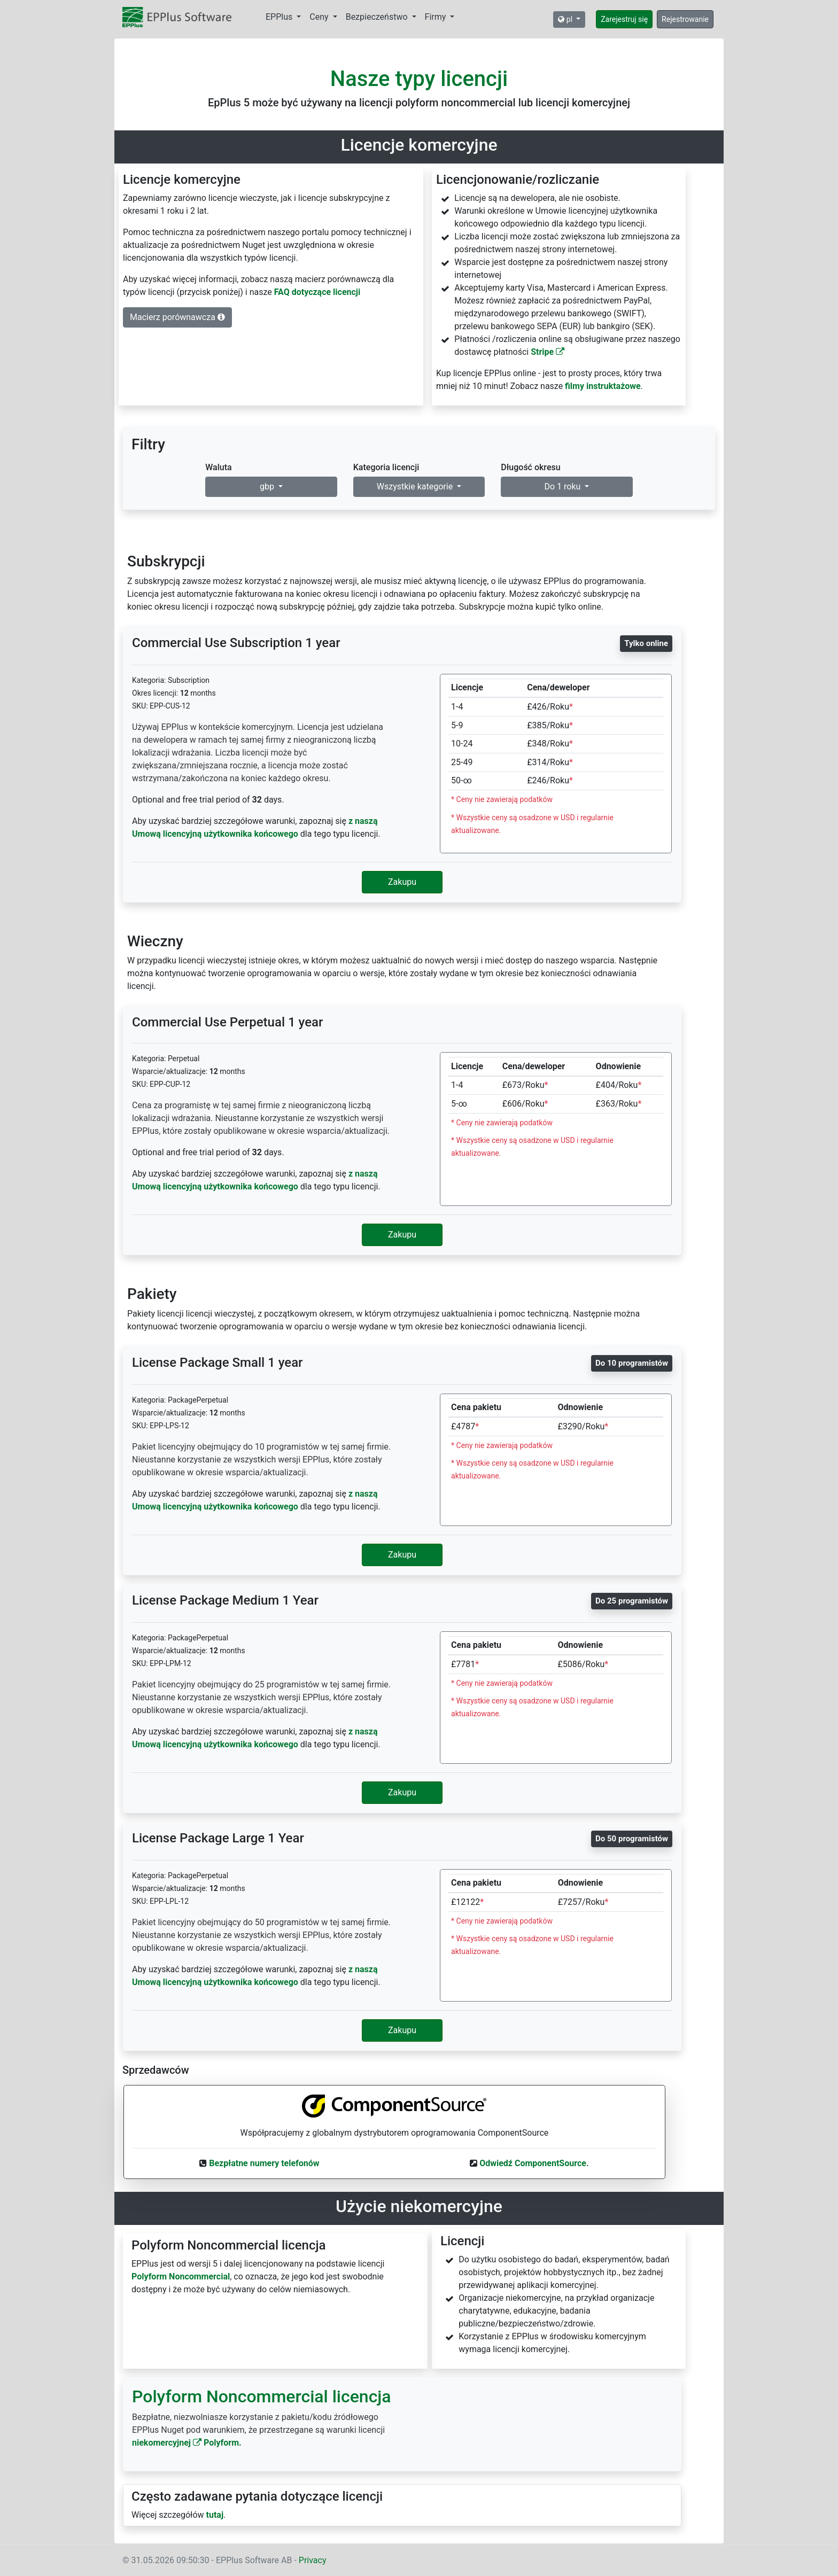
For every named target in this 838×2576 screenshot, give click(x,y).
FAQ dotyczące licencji (317, 292)
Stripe (547, 352)
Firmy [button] (436, 17)
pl (566, 19)
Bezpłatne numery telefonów (264, 2163)
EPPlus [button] (280, 17)
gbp (268, 486)
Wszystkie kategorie (416, 486)
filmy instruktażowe (603, 386)
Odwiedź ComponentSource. (533, 2163)
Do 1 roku (564, 486)
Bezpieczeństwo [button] (378, 17)
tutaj (215, 2515)
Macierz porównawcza (177, 317)
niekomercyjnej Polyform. (187, 2443)
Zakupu (402, 882)
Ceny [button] (319, 17)
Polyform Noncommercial (180, 2276)
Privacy (313, 2560)
